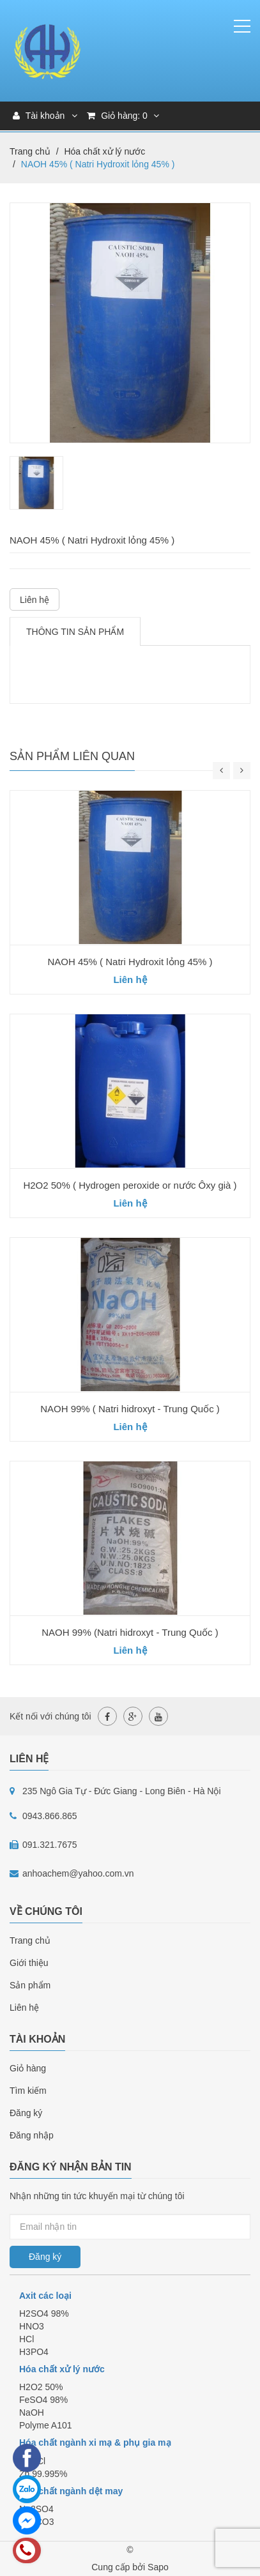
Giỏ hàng (28, 2068)
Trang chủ (30, 151)
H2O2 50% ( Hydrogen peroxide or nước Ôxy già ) (129, 1185)
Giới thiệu (29, 1963)
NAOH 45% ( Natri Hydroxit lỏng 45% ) (129, 961)
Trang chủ (30, 1940)
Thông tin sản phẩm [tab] (75, 632)
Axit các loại (45, 2295)
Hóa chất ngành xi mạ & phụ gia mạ (95, 2442)
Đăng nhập (32, 2135)
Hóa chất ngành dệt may (71, 2491)
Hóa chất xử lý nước (104, 151)
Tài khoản (39, 115)
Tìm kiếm (28, 2090)
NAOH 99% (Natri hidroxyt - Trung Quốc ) (130, 1632)
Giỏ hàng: (122, 115)
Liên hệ (34, 600)
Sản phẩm (30, 1985)
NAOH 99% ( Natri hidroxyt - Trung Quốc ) (130, 1408)
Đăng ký (26, 2113)
